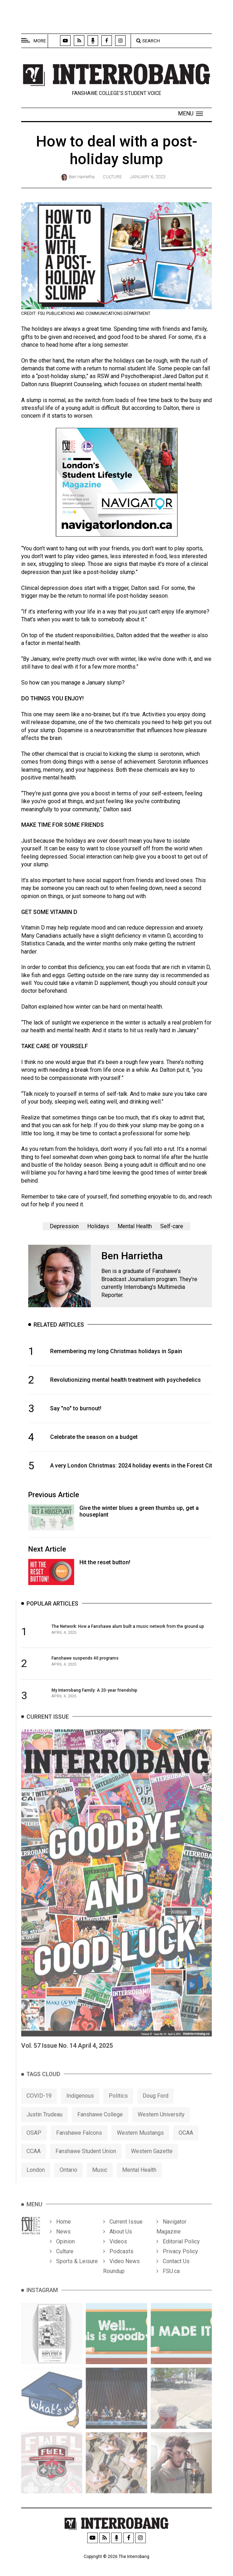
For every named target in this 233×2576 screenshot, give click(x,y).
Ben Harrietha (82, 176)
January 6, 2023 (147, 176)
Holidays (98, 1226)
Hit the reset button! (104, 1562)
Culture (112, 176)
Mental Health (135, 1226)
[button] (190, 113)
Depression (64, 1226)
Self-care (171, 1226)
